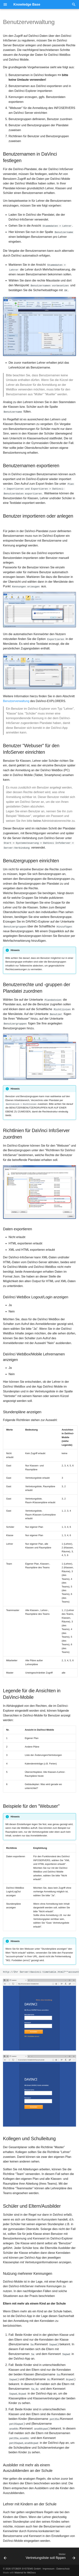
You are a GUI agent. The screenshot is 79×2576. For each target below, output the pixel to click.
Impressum (48, 2568)
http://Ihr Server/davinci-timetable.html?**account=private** (41, 1971)
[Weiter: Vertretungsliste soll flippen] (50, 2556)
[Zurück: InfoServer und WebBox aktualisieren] (5, 2556)
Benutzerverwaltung (16, 700)
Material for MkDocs (25, 2571)
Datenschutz (63, 2568)
